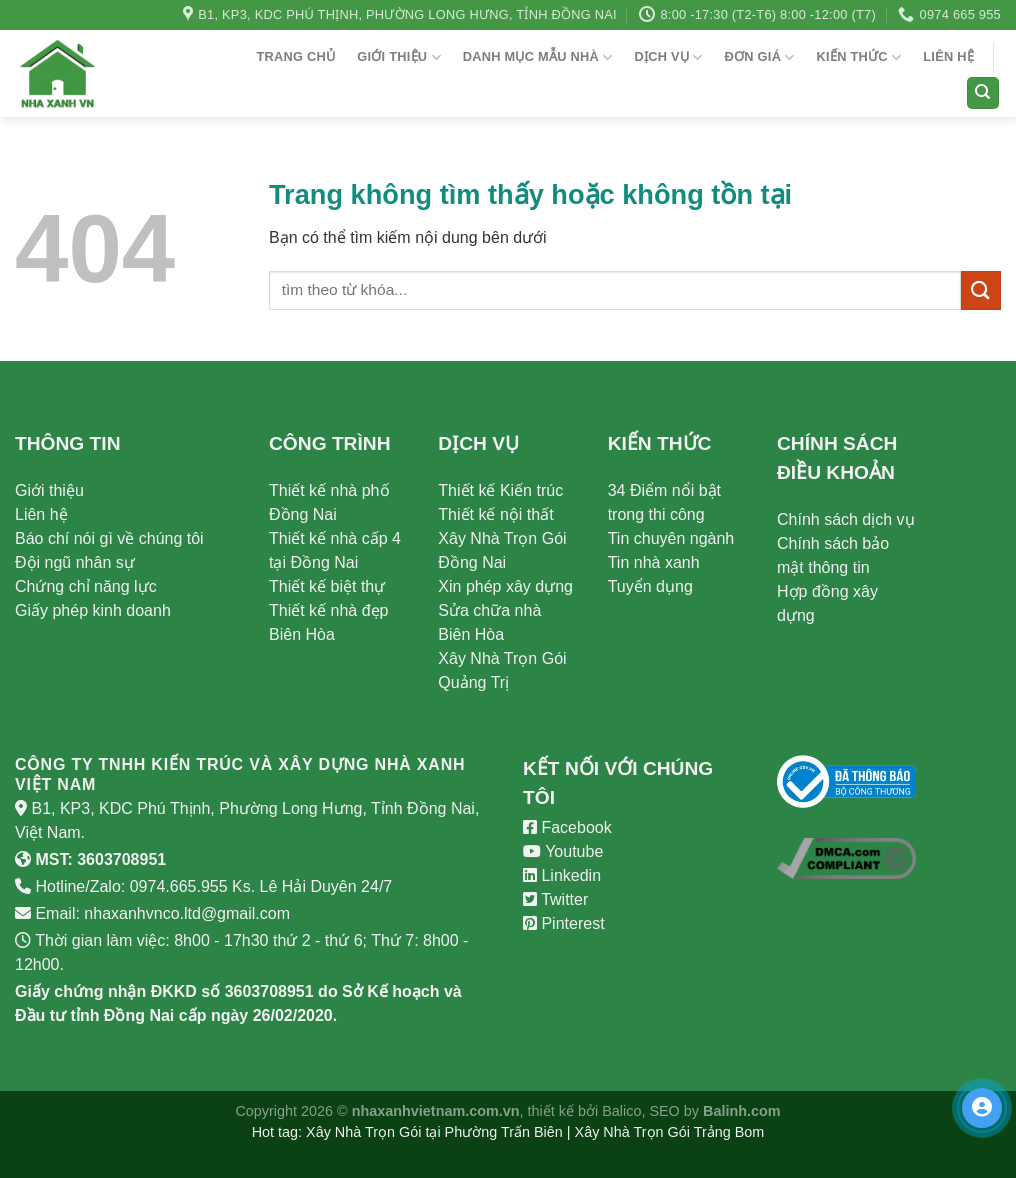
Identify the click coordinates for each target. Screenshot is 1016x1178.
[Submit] (981, 290)
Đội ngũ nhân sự (75, 562)
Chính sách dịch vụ (846, 519)
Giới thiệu (399, 57)
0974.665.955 (179, 886)
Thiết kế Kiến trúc (500, 490)
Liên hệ (948, 56)
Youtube (563, 851)
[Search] (983, 93)
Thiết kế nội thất (495, 514)
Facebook (567, 827)
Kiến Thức (859, 57)
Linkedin (562, 875)
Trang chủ (295, 56)
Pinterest (564, 923)
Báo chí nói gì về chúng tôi (109, 538)
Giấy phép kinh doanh (93, 610)
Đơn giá (760, 57)
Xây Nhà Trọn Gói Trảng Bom (670, 1132)
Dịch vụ (668, 57)
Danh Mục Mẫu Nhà (538, 57)
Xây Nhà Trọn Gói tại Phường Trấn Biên (434, 1132)
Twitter (555, 899)
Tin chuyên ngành (671, 538)
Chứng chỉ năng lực (86, 586)
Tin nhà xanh (654, 562)
